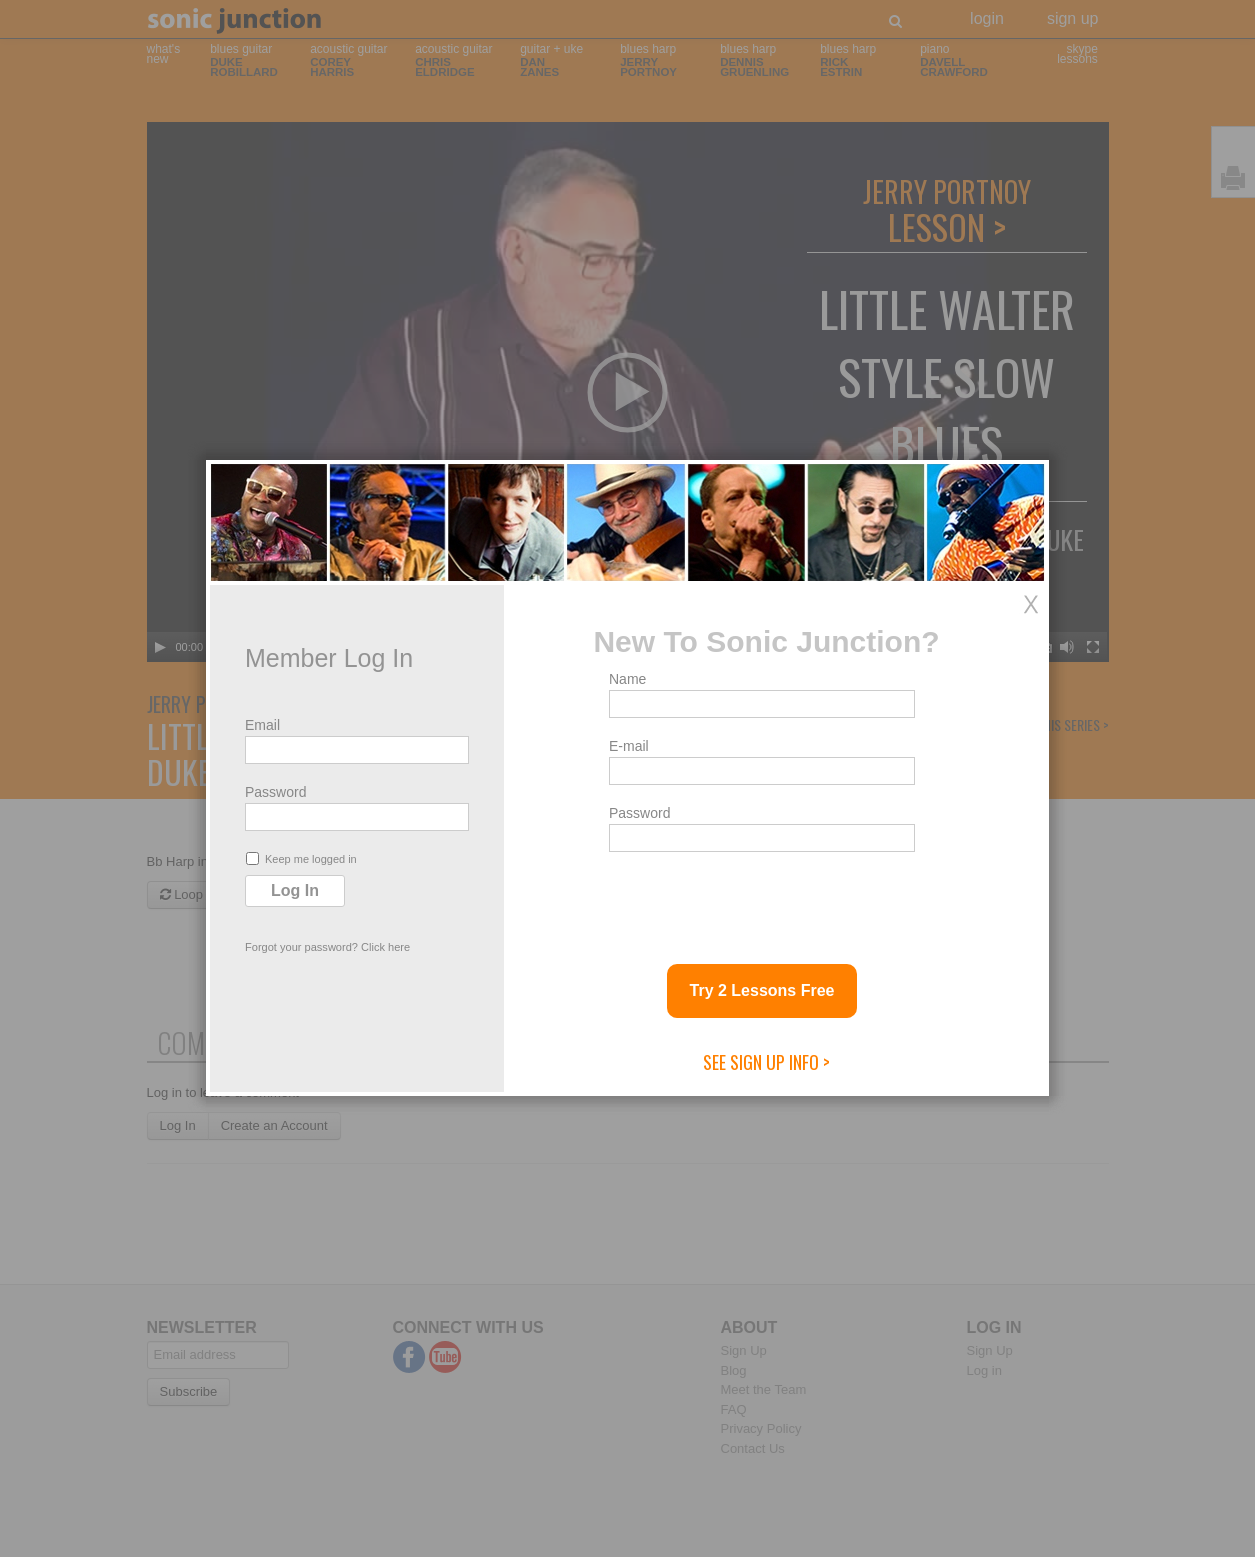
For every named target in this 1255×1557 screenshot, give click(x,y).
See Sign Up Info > (766, 1062)
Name (627, 679)
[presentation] (761, 900)
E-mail (629, 746)
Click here (385, 947)
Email (262, 725)
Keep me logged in (301, 858)
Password (275, 792)
